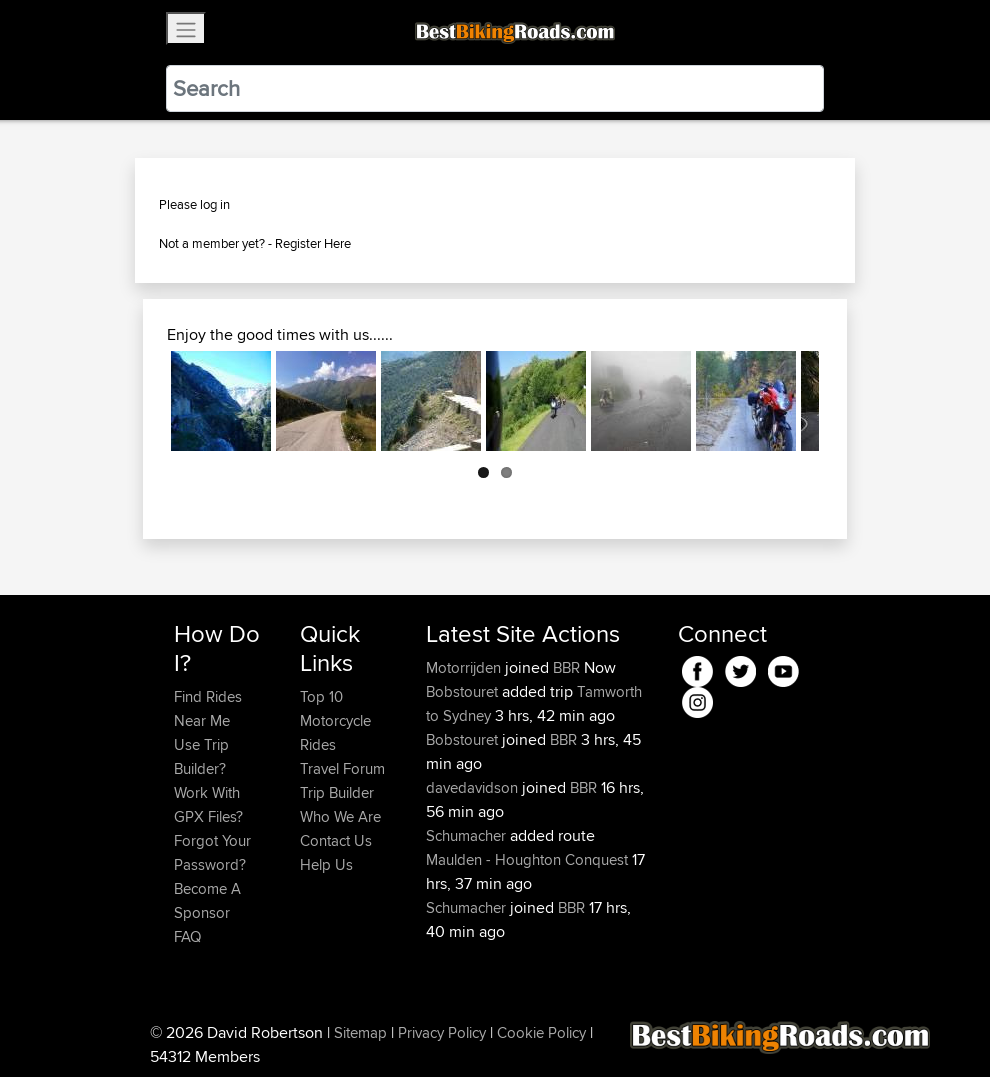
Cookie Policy (541, 1032)
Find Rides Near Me (208, 708)
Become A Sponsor (207, 900)
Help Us (326, 864)
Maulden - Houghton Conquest (527, 859)
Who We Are (340, 816)
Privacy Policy (442, 1032)
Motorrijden (465, 667)
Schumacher (468, 835)
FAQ (187, 936)
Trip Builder (337, 792)
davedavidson (474, 787)
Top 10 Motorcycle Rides (335, 720)
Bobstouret (464, 691)
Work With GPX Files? (208, 804)
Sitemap (360, 1032)
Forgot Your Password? (212, 852)
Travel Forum (342, 768)
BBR (566, 667)
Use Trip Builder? (201, 756)
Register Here (313, 243)
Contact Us (336, 840)
